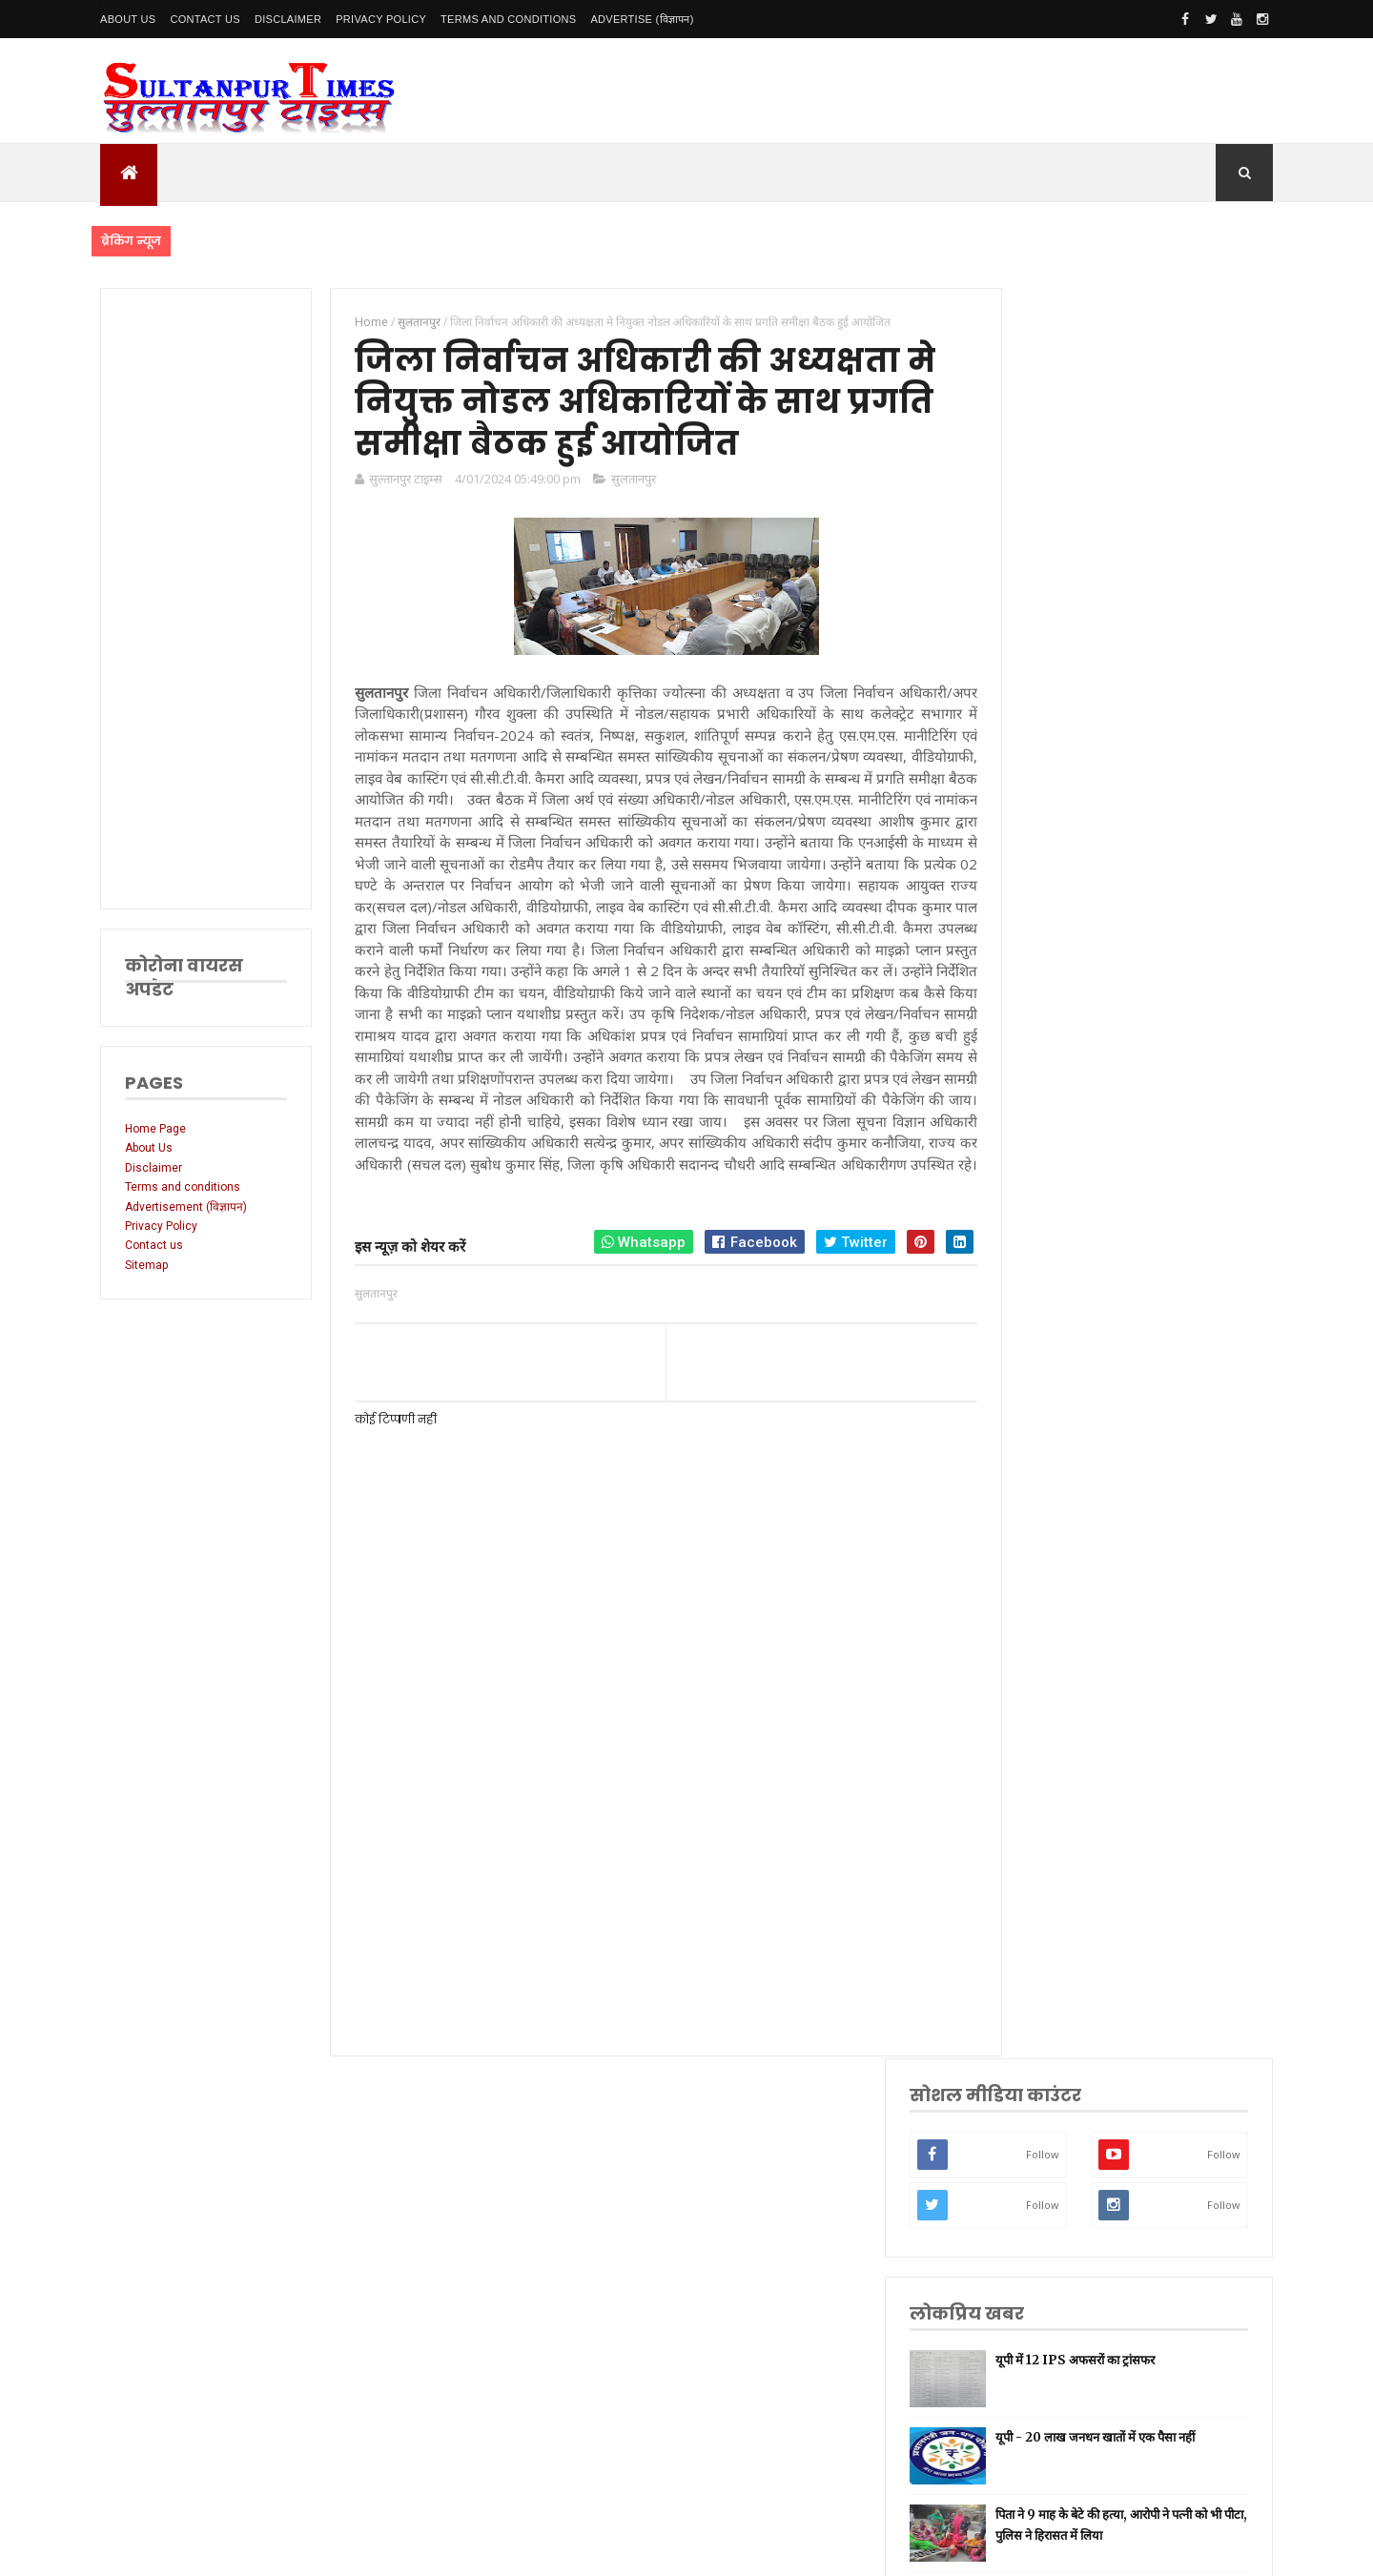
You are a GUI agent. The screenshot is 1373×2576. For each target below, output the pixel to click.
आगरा (1035, 1846)
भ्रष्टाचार (1038, 1996)
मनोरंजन (1039, 1786)
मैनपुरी (1036, 2025)
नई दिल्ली (1041, 1457)
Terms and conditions (508, 19)
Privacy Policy (381, 19)
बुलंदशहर (1040, 1966)
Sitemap (146, 1265)
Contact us (154, 1245)
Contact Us (205, 19)
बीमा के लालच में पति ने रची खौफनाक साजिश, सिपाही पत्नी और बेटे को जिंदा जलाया (1163, 931)
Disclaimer (288, 19)
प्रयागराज (1040, 1577)
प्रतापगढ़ (1039, 1667)
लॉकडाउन (1041, 1547)
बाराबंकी (1039, 1936)
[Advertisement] (202, 599)
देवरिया (1037, 1756)
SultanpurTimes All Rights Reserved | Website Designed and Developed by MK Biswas (466, 2549)
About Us (127, 19)
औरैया (1035, 1876)
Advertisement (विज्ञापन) (186, 1207)
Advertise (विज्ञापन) (641, 19)
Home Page (155, 1128)
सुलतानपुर (623, 485)
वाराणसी (1039, 1607)
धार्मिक (1036, 1636)
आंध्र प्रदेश (1042, 1816)
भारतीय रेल (1045, 1696)
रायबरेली (1039, 1517)
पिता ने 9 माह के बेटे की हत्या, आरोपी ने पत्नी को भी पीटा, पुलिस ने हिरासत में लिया (1168, 765)
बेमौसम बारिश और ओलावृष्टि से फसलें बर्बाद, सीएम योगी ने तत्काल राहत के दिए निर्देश (1170, 848)
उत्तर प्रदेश (1042, 1367)
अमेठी (1034, 1487)
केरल (1032, 1906)
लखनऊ (1038, 1397)
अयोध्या (1037, 1726)
